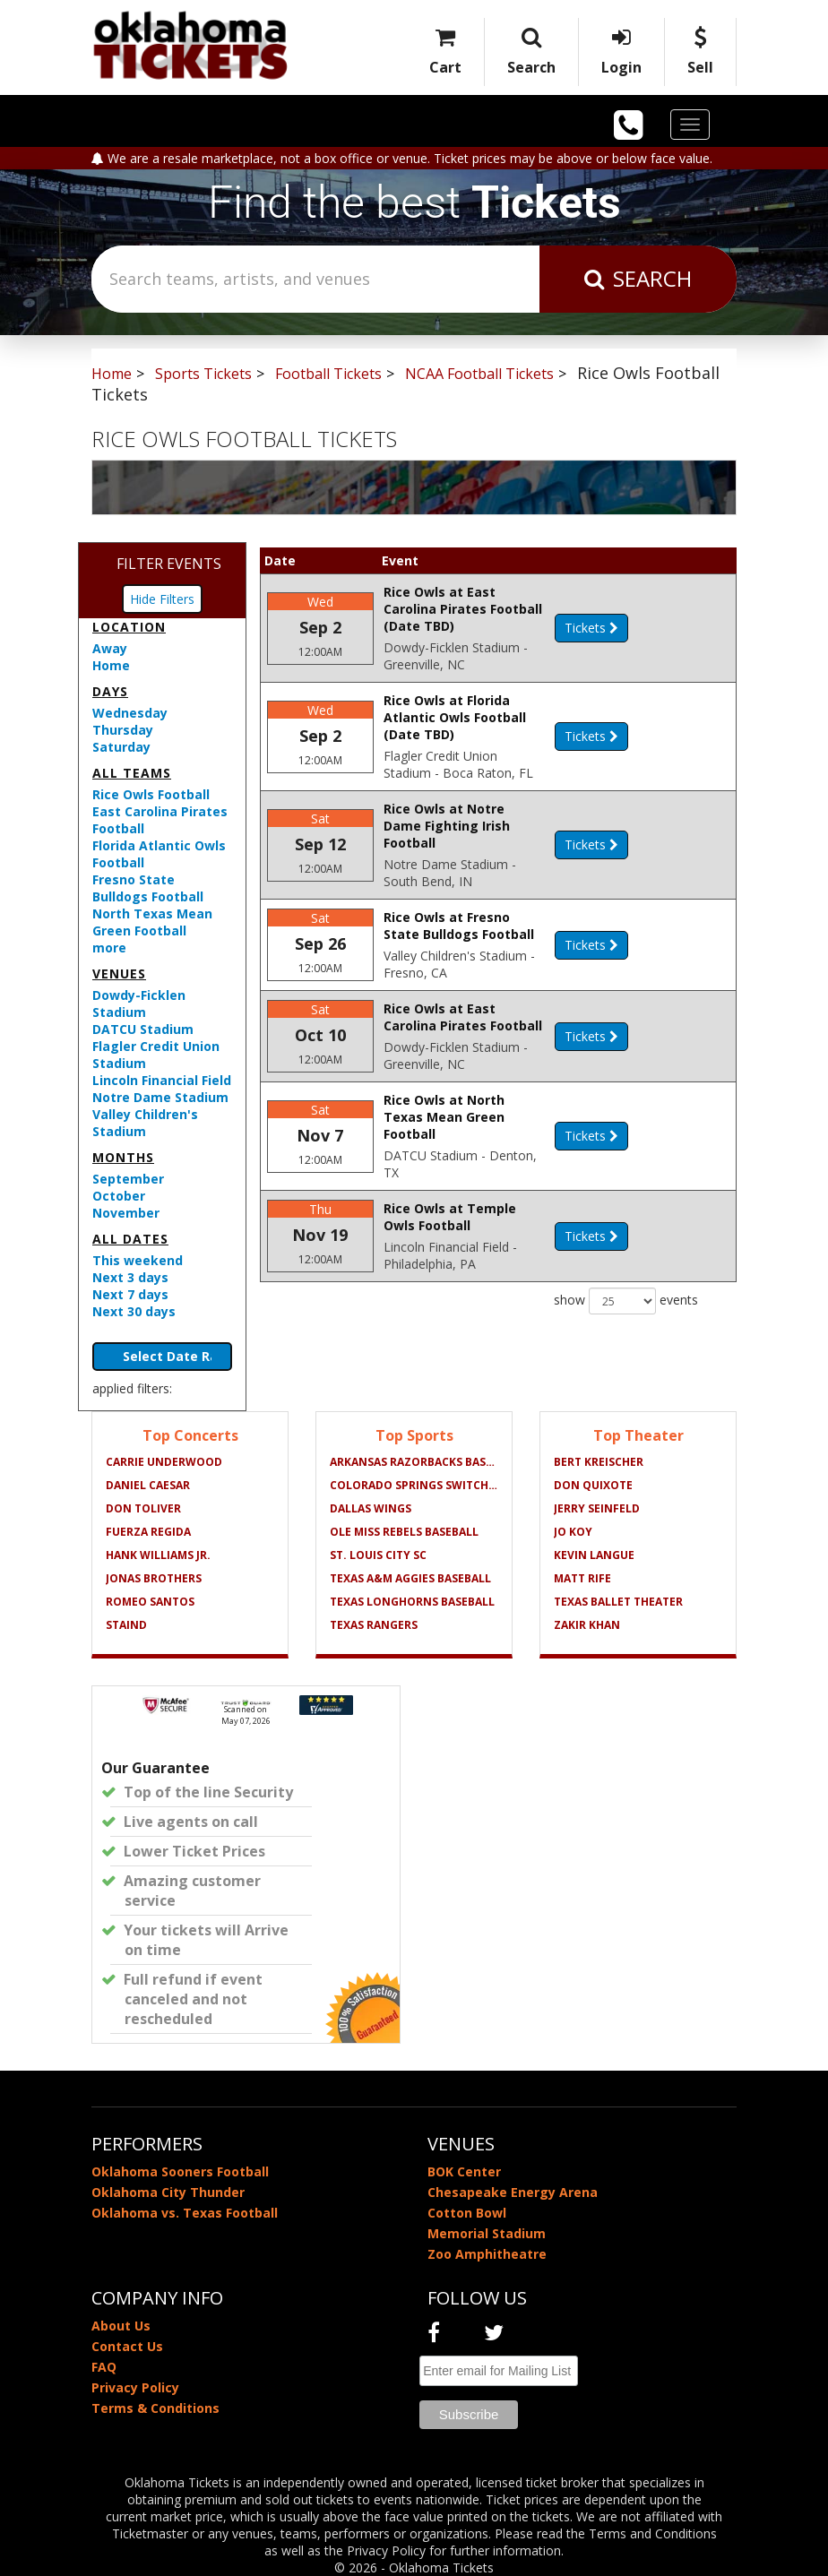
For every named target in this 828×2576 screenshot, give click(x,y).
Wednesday (130, 712)
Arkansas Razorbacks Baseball (414, 1461)
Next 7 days (130, 1294)
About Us (121, 2325)
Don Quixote (593, 1485)
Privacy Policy (135, 2387)
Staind (126, 1625)
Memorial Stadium (486, 2233)
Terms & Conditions (155, 2408)
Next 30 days (134, 1311)
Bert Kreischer (598, 1461)
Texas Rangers (374, 1625)
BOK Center (464, 2171)
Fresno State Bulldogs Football (147, 888)
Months (123, 1157)
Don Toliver (143, 1508)
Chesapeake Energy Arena (512, 2192)
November (126, 1212)
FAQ (103, 2366)
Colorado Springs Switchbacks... (414, 1485)
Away (109, 648)
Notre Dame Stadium (160, 1097)
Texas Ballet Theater (618, 1601)
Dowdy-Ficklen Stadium (138, 1003)
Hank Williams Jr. (158, 1555)
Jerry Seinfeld (597, 1508)
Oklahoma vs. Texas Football (184, 2212)
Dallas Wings (370, 1508)
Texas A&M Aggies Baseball (410, 1578)
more (109, 947)
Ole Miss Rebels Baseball (404, 1531)
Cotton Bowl (466, 2212)
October (118, 1195)
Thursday (122, 729)
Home (111, 665)
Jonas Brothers (154, 1578)
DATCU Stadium (143, 1029)
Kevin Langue (594, 1555)
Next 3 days (130, 1277)
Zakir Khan (587, 1625)
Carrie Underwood (164, 1461)
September (128, 1178)
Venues (119, 973)
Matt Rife (582, 1578)
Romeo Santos (150, 1601)
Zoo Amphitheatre (487, 2253)
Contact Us (127, 2346)
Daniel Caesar (148, 1485)
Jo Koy (573, 1531)
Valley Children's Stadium (145, 1123)
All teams (131, 772)
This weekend (137, 1260)
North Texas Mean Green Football (152, 922)
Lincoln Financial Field (161, 1080)
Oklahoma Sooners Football (180, 2171)
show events (626, 1318)
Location (129, 626)
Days (110, 691)
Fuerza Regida (148, 1531)
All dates (130, 1238)
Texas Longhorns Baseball (412, 1601)
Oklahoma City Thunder (168, 2192)
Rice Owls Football (151, 794)
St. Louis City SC (378, 1555)
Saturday (121, 746)
